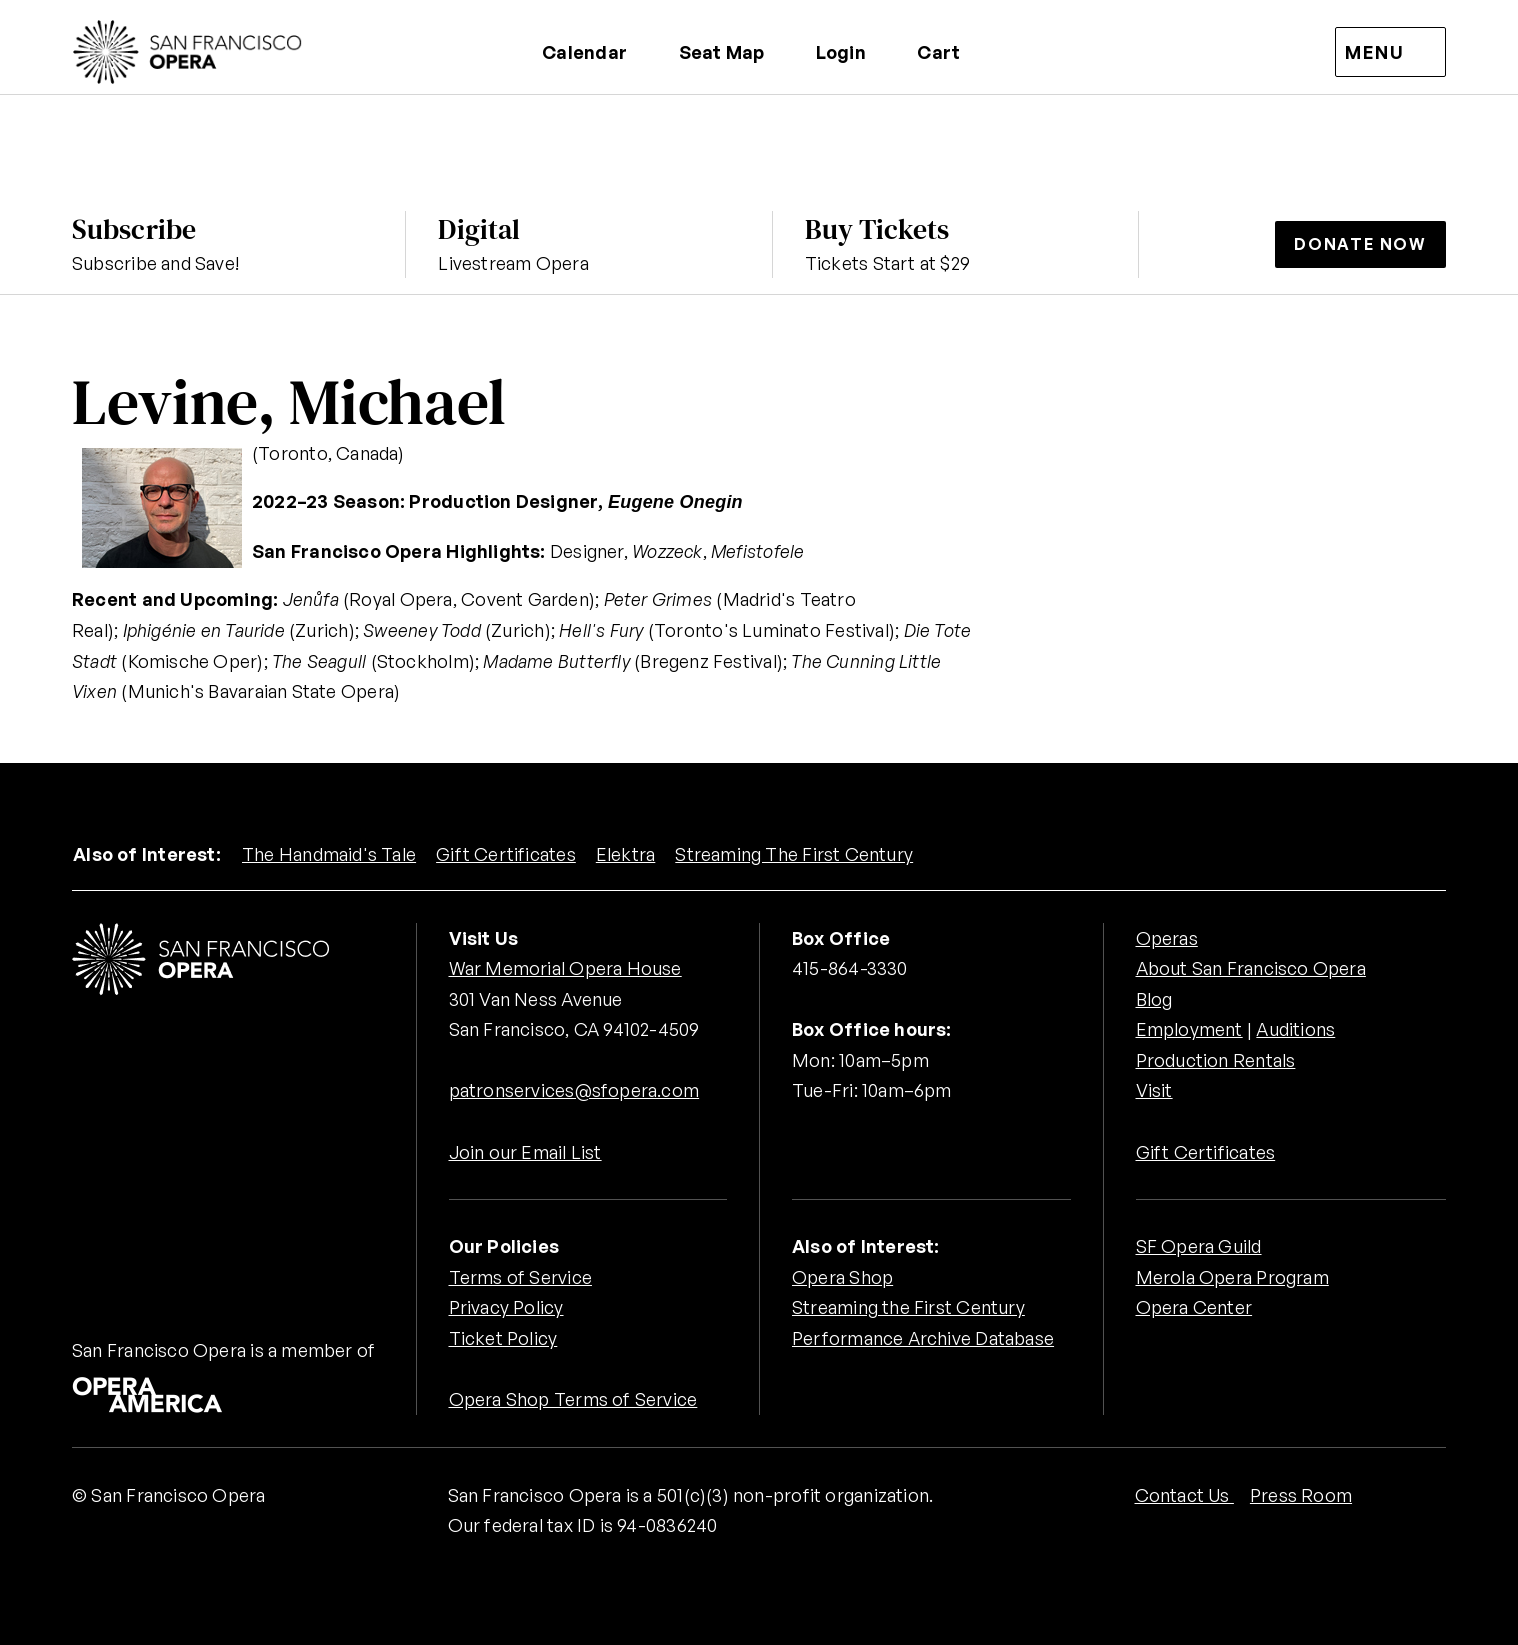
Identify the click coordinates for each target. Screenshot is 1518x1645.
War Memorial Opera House (565, 968)
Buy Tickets (877, 229)
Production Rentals (1216, 1060)
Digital (479, 229)
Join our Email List (525, 1152)
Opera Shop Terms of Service (573, 1399)
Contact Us (1184, 1495)
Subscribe (134, 229)
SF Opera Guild (1199, 1246)
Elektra (626, 854)
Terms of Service (520, 1277)
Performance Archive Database (923, 1338)
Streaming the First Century (908, 1307)
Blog (1154, 999)
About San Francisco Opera (1251, 968)
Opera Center (1194, 1307)
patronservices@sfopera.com (574, 1090)
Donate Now (1360, 244)
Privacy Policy (506, 1307)
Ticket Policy (503, 1338)
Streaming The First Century (794, 854)
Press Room (1301, 1495)
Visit (1154, 1090)
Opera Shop (842, 1277)
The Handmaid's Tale (329, 854)
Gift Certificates (506, 854)
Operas (1167, 938)
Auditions (1295, 1029)
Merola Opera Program (1232, 1277)
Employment (1189, 1029)
